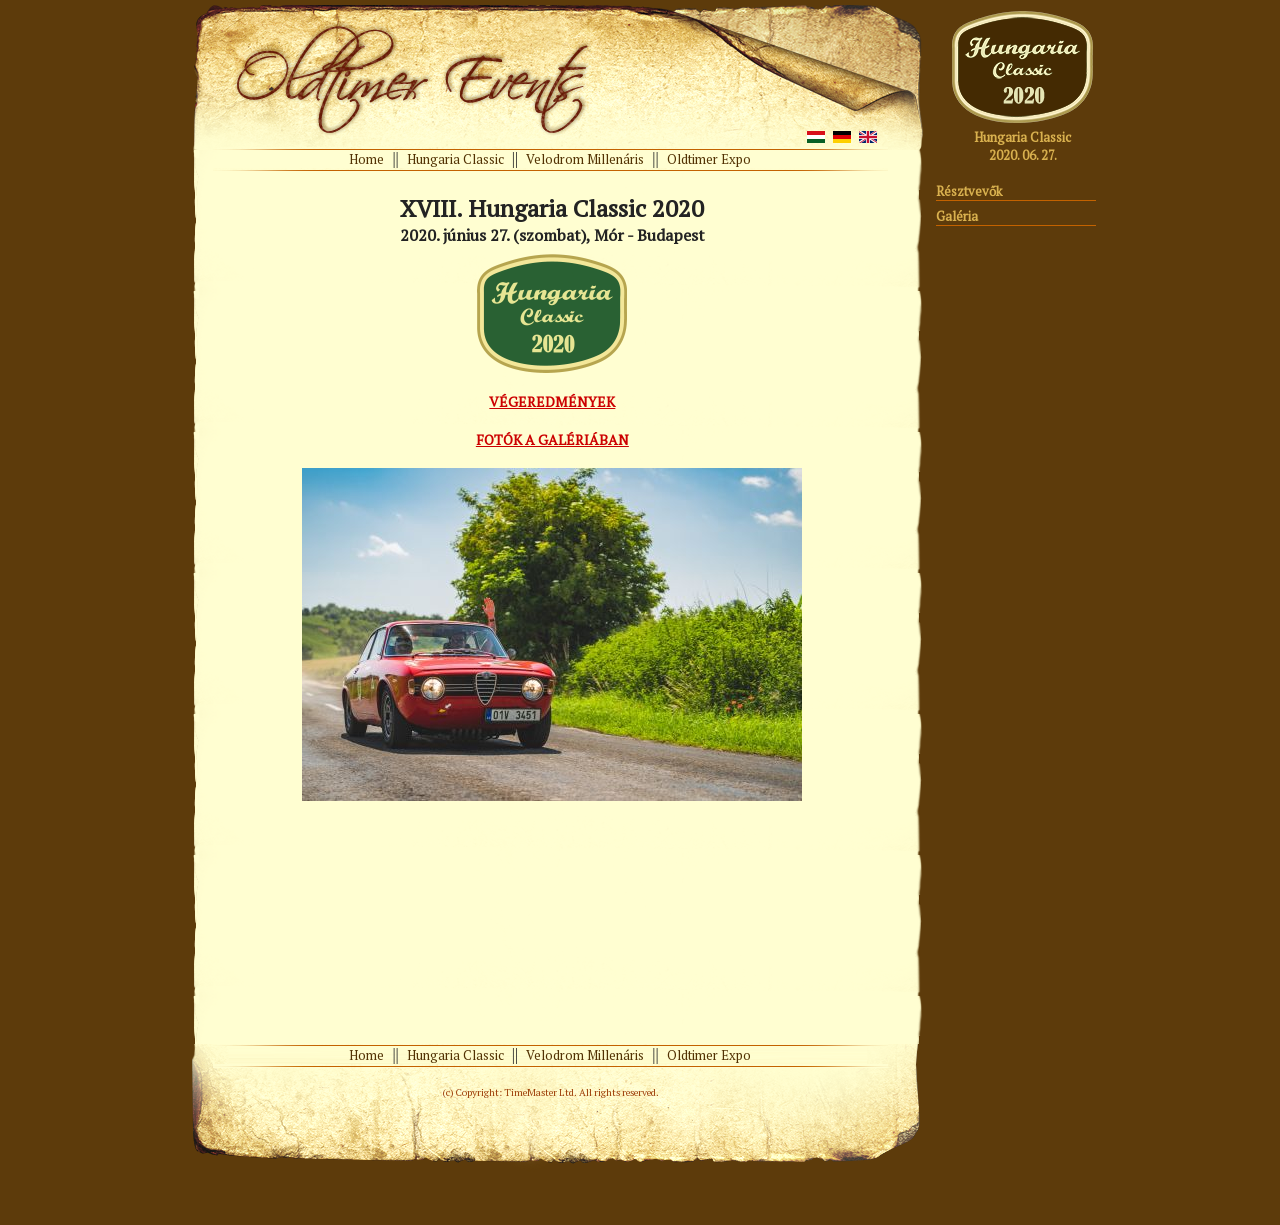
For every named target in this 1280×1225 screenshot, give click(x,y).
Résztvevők (969, 191)
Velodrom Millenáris (585, 159)
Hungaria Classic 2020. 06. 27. (1022, 146)
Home (366, 159)
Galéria (957, 216)
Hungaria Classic (455, 159)
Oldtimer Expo (709, 159)
